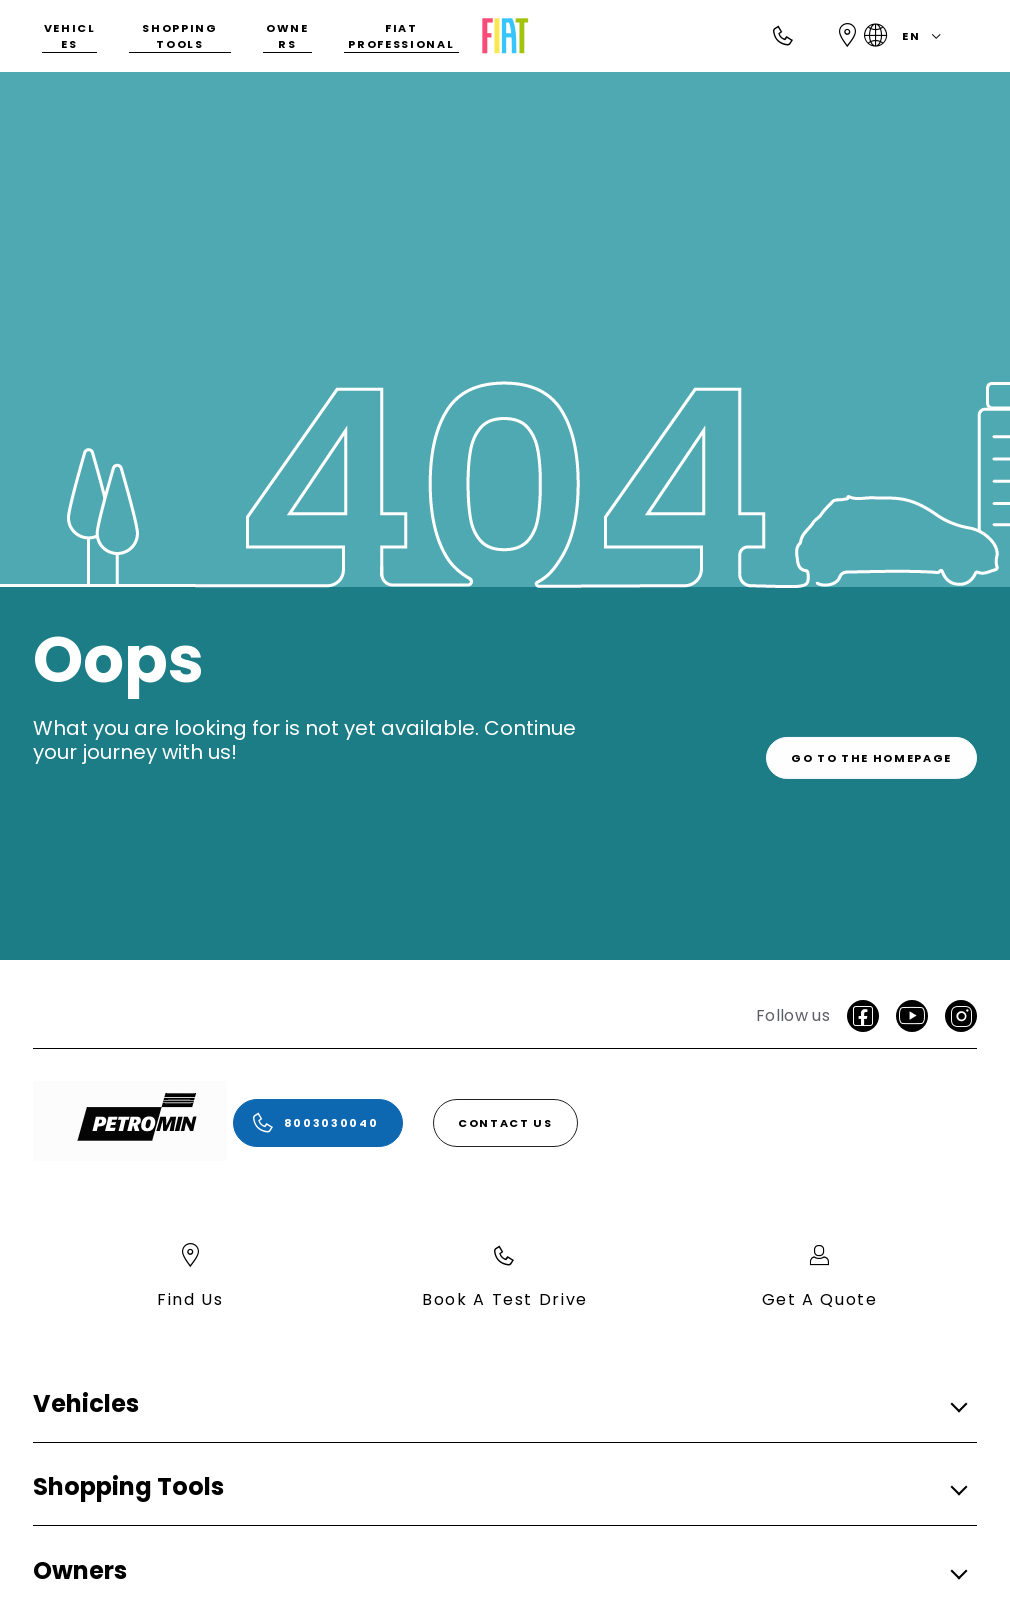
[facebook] (863, 1016)
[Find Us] (848, 36)
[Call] (784, 36)
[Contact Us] (505, 1123)
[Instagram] (961, 1016)
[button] (499, 1404)
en (906, 36)
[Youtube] (912, 1016)
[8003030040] (318, 1123)
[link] (871, 752)
